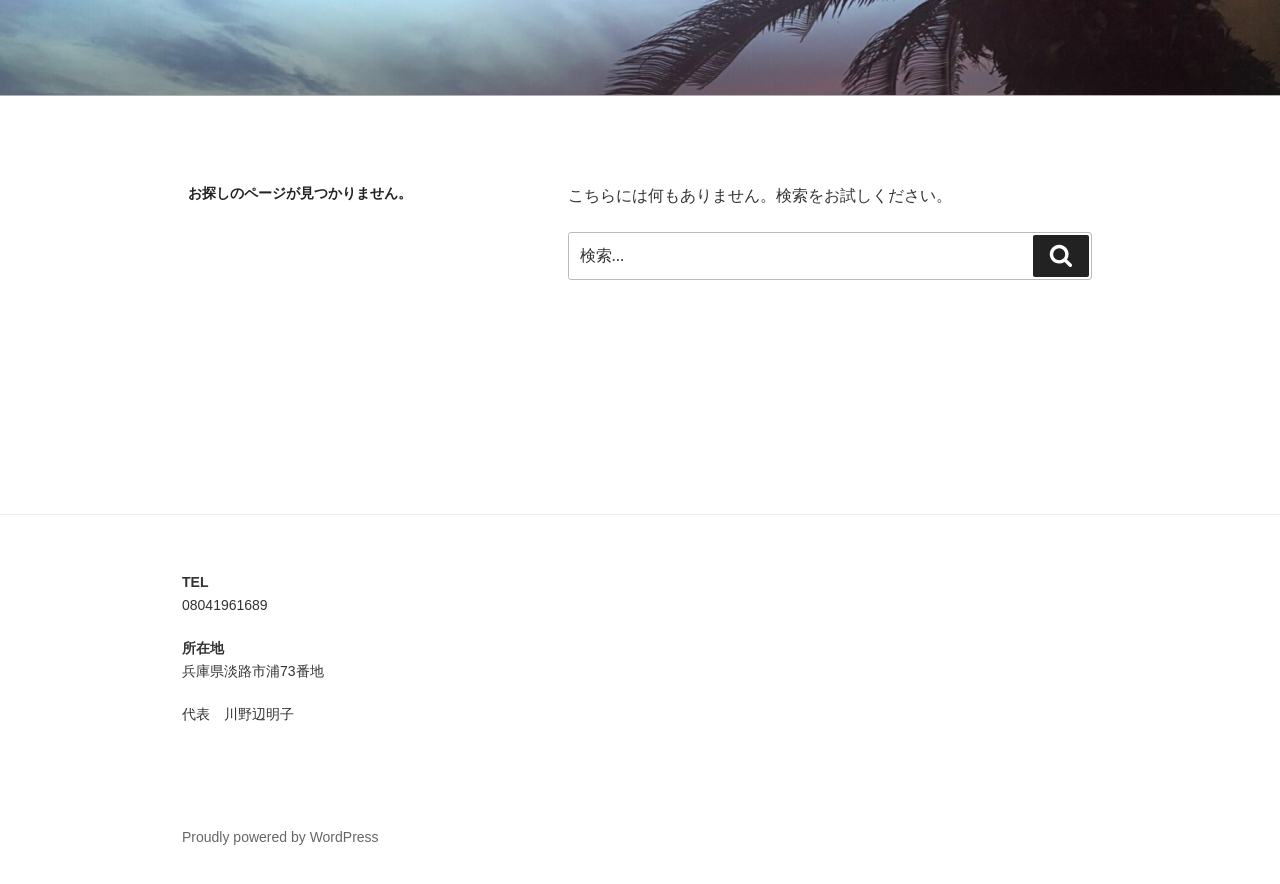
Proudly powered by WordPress (280, 837)
